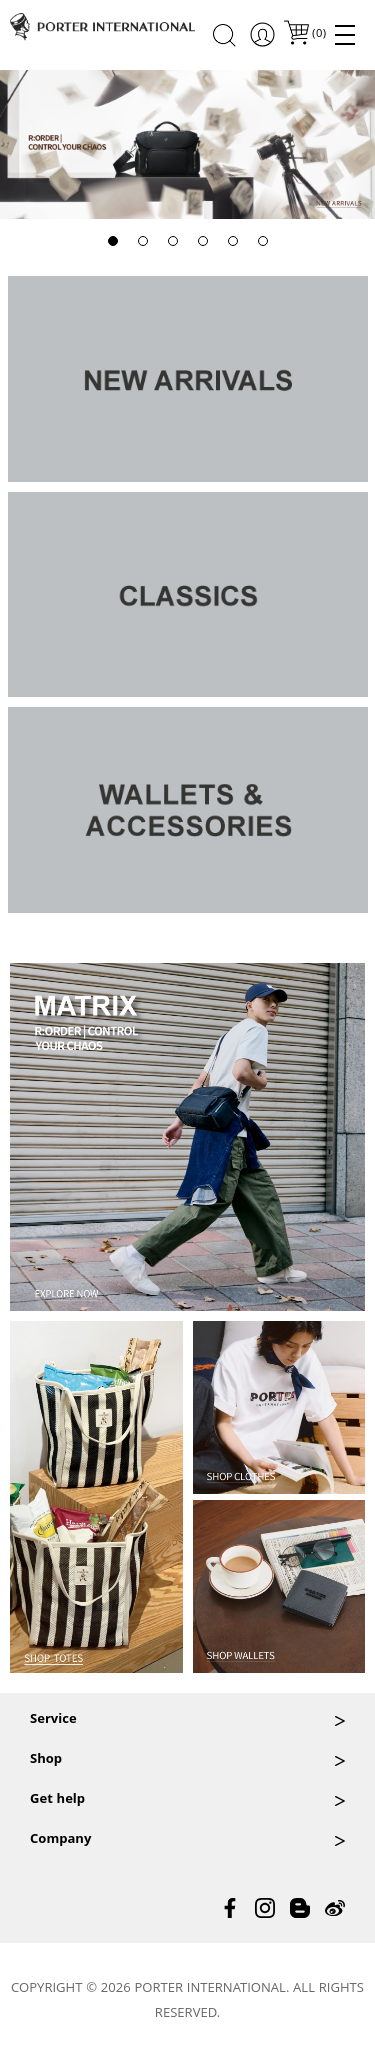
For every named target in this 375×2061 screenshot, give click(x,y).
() (318, 34)
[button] (113, 241)
